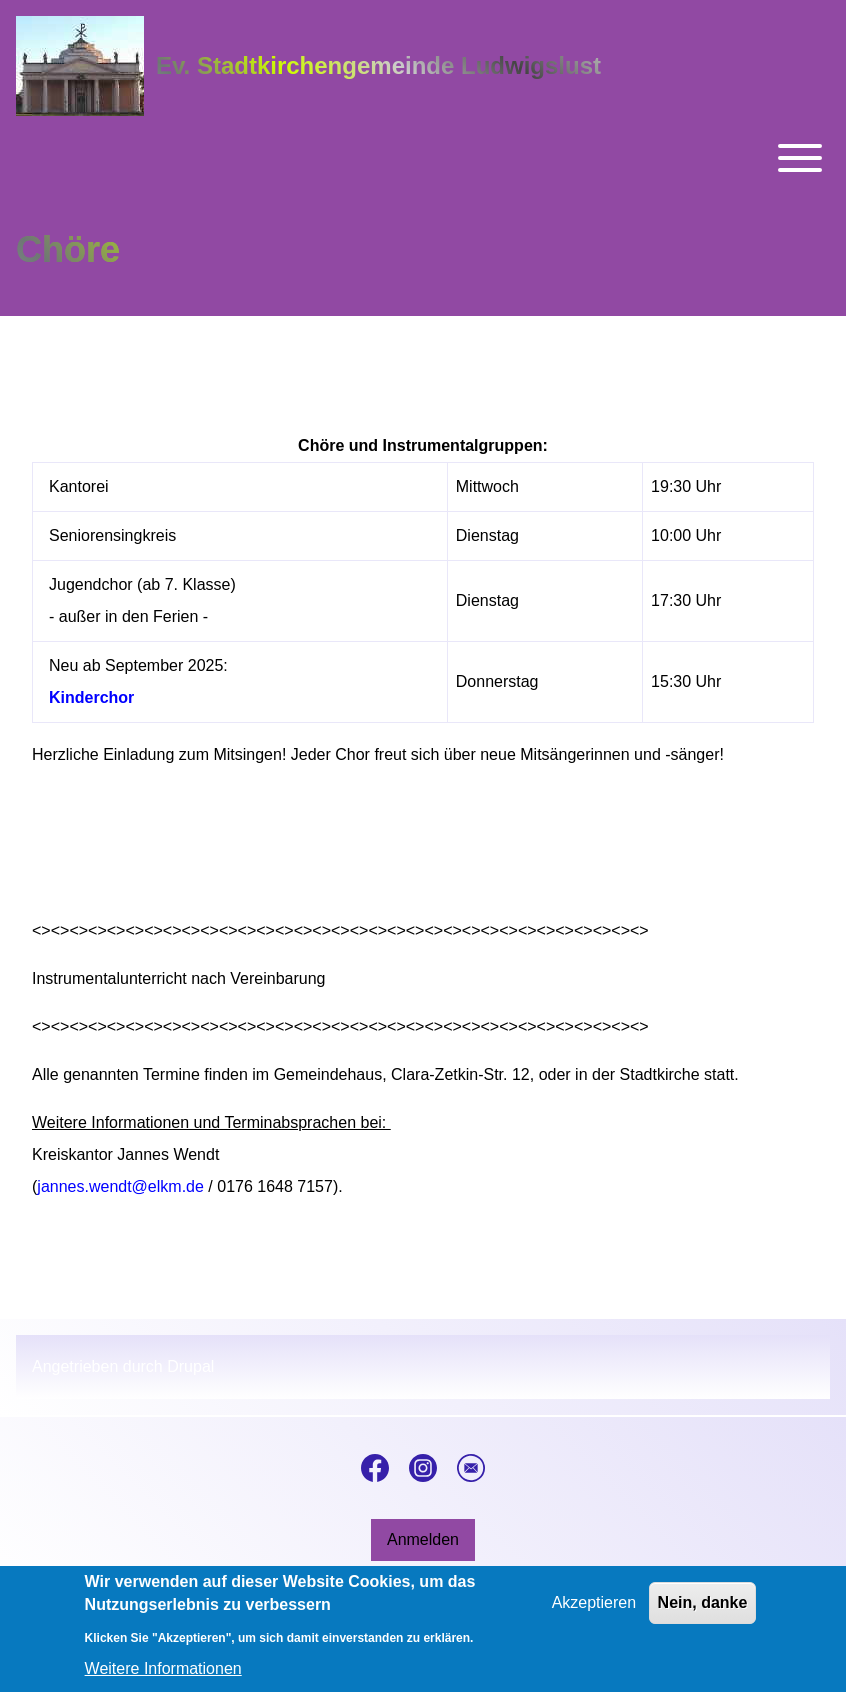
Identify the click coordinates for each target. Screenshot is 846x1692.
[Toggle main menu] (423, 158)
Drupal (190, 1366)
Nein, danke (703, 1611)
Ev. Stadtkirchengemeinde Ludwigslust (378, 65)
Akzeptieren (594, 1611)
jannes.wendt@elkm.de (120, 1186)
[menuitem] (423, 1540)
